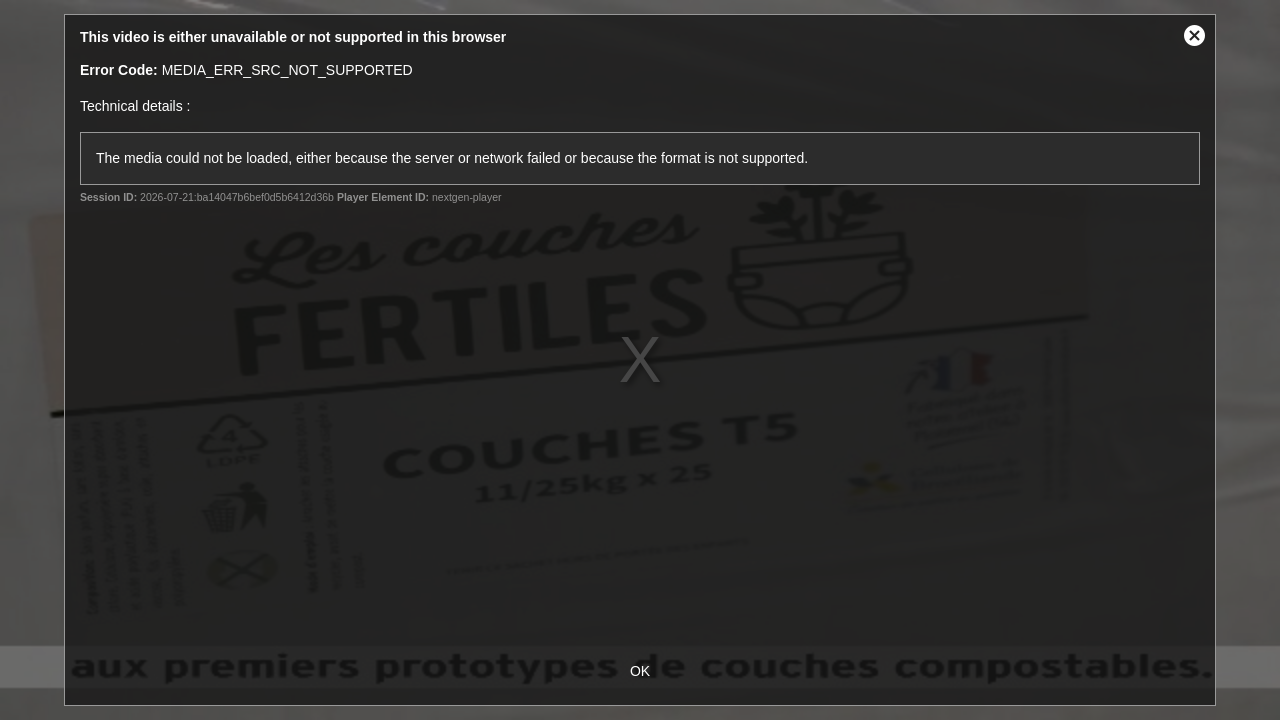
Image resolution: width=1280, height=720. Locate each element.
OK (640, 671)
